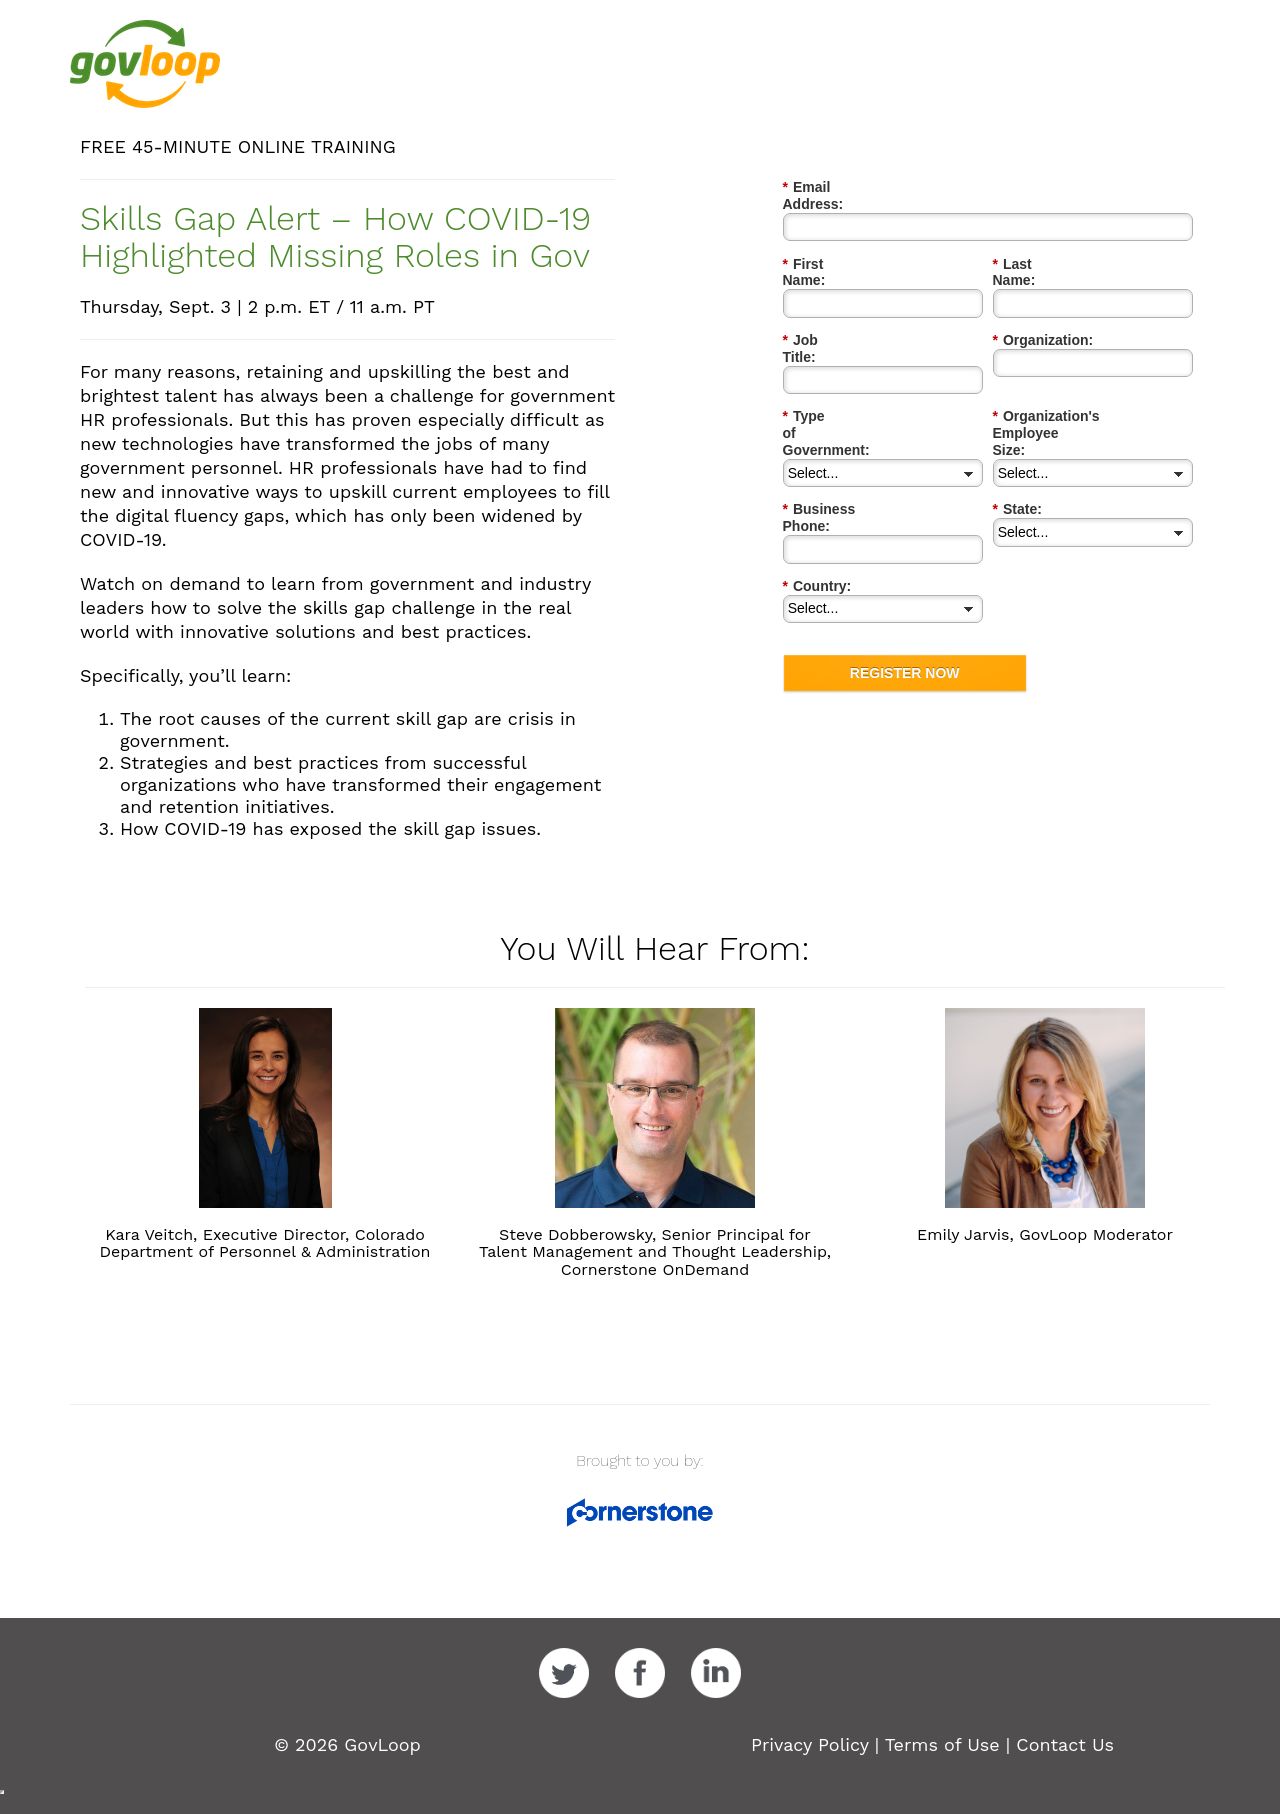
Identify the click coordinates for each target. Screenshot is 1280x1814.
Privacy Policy (810, 1744)
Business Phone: (845, 426)
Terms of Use (942, 1744)
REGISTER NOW (905, 572)
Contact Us (1065, 1744)
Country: (817, 485)
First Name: (826, 247)
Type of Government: (858, 366)
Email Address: (839, 187)
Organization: (1043, 306)
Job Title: (819, 306)
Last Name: (1036, 247)
